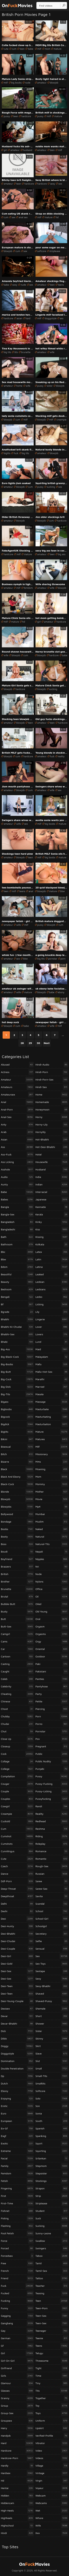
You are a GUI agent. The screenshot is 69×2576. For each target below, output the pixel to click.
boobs (17, 1529)
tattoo (52, 2278)
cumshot (17, 1836)
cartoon (17, 1656)
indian (52, 1184)
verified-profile (52, 2435)
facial (17, 2158)
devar (17, 2016)
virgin (52, 2480)
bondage (17, 1521)
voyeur (52, 2488)
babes (17, 1199)
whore (52, 2518)
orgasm (52, 1626)
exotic (17, 2143)
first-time (17, 2203)
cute (6, 48)
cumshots (17, 1844)
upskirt (52, 2428)
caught (17, 1671)
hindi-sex (52, 1087)
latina (52, 1267)
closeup (17, 1746)
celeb (17, 1679)
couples (17, 1799)
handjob (17, 2435)
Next (46, 1043)
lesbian (52, 1282)
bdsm (17, 1267)
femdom (28, 587)
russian (52, 1873)
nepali (52, 1551)
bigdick (17, 1424)
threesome (52, 2360)
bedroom (17, 1289)
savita (52, 1896)
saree (52, 1881)
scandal (52, 1903)
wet (52, 2510)
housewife (52, 1162)
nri (52, 1566)
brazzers (17, 1566)
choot (17, 1709)
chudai (17, 1724)
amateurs (17, 1087)
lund (52, 1342)
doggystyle (50, 318)
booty (17, 1536)
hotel (52, 1154)
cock (17, 1754)
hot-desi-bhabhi (52, 1147)
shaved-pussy (52, 2001)
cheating (17, 1694)
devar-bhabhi (17, 2023)
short (52, 2016)
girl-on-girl (17, 2360)
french (17, 2271)
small (52, 2068)
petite (52, 1701)
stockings (52, 2181)
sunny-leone (52, 2233)
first (17, 2196)
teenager (52, 2331)
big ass (62, 554)
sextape (52, 1971)
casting (17, 1664)
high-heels (17, 2510)
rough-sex (52, 1866)
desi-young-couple (17, 2001)
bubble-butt (17, 1604)
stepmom (52, 2166)
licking (52, 1304)
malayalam (52, 1357)
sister (50, 385)
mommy (52, 1484)
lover (52, 1327)
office (52, 1589)
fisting (17, 2218)
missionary (52, 1454)
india (52, 1177)
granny (17, 2398)
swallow (52, 2241)
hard (28, 318)
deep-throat (17, 1888)
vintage (52, 2473)
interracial (52, 1192)
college (17, 1769)
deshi (17, 1911)
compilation (17, 1776)
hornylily (52, 1132)
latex (52, 1252)
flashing (17, 2226)
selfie (52, 1941)
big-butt (17, 1372)
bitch (17, 1454)
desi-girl (17, 1956)
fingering (17, 2188)
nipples (52, 1559)
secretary (52, 1933)
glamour (17, 2383)
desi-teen (17, 1986)
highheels (17, 2518)
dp (17, 2076)
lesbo (52, 1297)
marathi (52, 1379)
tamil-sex (52, 2271)
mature (57, 48)
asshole (17, 1169)
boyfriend (17, 1559)
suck (52, 2218)
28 (22, 1043)
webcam (52, 2495)
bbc (17, 1252)
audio (17, 1177)
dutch (17, 2083)
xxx (52, 2533)
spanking (52, 2136)
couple (17, 1791)
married (52, 1387)
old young (52, 1611)
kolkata (52, 1244)
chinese (17, 1701)
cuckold (17, 1821)
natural (52, 1536)
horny (52, 1117)
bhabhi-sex (17, 1334)
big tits (7, 352)
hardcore (26, 116)
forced (17, 2248)
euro (17, 2113)
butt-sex (17, 1626)
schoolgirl (52, 1926)
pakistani (52, 1671)
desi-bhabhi (17, 1933)
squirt (52, 2143)
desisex (17, 2008)
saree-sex (52, 1888)
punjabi (52, 1769)
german (17, 2338)
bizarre (17, 1461)
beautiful (17, 1274)
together (52, 2398)
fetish (17, 2181)
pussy (7, 116)
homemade (52, 1102)
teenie (52, 2338)
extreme (17, 2151)
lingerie (52, 1319)
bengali (17, 1297)
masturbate (52, 1409)
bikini (17, 1439)
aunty (17, 1184)
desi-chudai (17, 1941)
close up (17, 1739)
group (17, 2405)
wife (52, 352)
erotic (17, 2106)
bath (17, 1237)
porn (63, 958)
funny (17, 2308)
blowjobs (17, 1506)
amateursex (17, 1094)
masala (52, 1394)
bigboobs (17, 1409)
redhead (52, 1821)
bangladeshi (17, 1229)
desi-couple (17, 1948)
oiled (52, 1604)
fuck (16, 453)
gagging (17, 2316)
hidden (17, 2495)
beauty (17, 1282)
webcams (52, 2503)
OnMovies (17, 5)
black (17, 1469)
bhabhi (17, 1319)
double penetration (17, 2068)
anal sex (23, 217)
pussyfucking (52, 1799)
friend (17, 2278)
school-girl (52, 1918)
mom (47, 48)
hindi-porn (52, 1072)
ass (61, 318)
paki (52, 1664)
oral (52, 1619)
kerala (52, 1214)
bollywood (17, 1514)
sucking (51, 486)
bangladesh (17, 1222)
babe (30, 48)
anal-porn (17, 1109)
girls (17, 2375)
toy (52, 2405)
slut (52, 2061)
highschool (17, 2525)
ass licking (17, 1162)
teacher (52, 2286)
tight (52, 2368)
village (52, 2465)
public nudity (52, 1761)
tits (16, 352)
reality (61, 756)
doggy (17, 2046)
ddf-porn (17, 1881)
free (17, 2263)
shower (52, 2023)
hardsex (17, 2473)
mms (52, 1461)
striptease (54, 251)
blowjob (54, 82)
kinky (52, 1222)
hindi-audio (52, 1064)
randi (52, 1806)
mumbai (52, 1514)
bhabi (17, 1342)
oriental (52, 1649)
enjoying (17, 2098)
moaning (52, 1469)
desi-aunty (17, 1926)
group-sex (17, 2413)
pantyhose (52, 1686)
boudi (17, 1551)
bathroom (17, 1244)
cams (17, 1641)
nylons (52, 1581)
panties (52, 1679)
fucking (17, 2301)
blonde (17, 1491)
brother (17, 1581)
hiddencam (17, 2503)
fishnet (17, 2211)
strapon (52, 2188)
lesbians (52, 1289)
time (52, 2375)
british (17, 1574)
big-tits (17, 1394)
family (17, 2166)
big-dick (17, 1387)
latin (52, 1259)
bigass (17, 1401)
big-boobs (17, 1364)
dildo (17, 2038)
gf (17, 2345)
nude (27, 82)
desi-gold (17, 1963)
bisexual (17, 1446)
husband (27, 150)
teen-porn (52, 2308)
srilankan (52, 2158)
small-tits (52, 2076)
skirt (52, 2046)
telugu (52, 2353)
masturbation (52, 1424)
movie (52, 1499)
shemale (52, 2008)
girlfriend (17, 2368)
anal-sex (17, 1117)
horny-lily (52, 1124)
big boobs (16, 82)
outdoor (52, 1656)
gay (17, 2331)
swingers (52, 2248)
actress (17, 1072)
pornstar (52, 958)
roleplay (52, 1844)
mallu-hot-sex (52, 1372)
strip (52, 2196)
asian (19, 318)
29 (30, 1043)
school (52, 1911)
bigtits (7, 453)
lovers (52, 1334)
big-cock (17, 1379)
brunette (26, 352)
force (17, 2241)
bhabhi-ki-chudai (17, 1327)
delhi (17, 1903)
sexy (52, 183)
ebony (61, 992)
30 (38, 1043)
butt (17, 1619)
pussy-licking (52, 1791)
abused (17, 1064)
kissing (52, 1237)
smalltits (52, 2083)
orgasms (52, 1634)
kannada (52, 1207)
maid (52, 1349)
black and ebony (17, 1476)
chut (17, 1731)
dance (17, 1873)
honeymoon (52, 1109)
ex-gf (17, 2128)
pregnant (52, 1746)
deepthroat (17, 1896)
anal (31, 891)
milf (39, 48)
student (52, 2211)
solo (52, 2098)
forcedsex (17, 2256)
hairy (17, 2428)
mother (52, 1491)
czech (17, 1866)
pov (52, 1739)
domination (17, 2061)
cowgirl (17, 1806)
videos (52, 2458)
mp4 (52, 1506)
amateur (42, 82)
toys (52, 2413)
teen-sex (52, 2316)
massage (52, 1401)
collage (17, 1761)
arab (17, 1132)
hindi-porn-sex (52, 1079)
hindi (17, 2533)
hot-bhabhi (52, 1139)
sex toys (52, 1963)
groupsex (17, 2420)
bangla (17, 1207)
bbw (62, 891)
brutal (17, 1596)
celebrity (17, 1686)
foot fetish (17, 2233)
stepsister (52, 2173)
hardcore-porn (17, 2458)
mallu (52, 1364)
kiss (52, 1229)
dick (17, 2031)
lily (52, 1312)
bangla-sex (17, 1214)
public (52, 1754)
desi (17, 1918)
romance (52, 1851)
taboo (52, 2256)
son (52, 2106)
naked (52, 1529)
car (17, 1649)
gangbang (17, 2323)
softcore (41, 251)
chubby (17, 1716)
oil (52, 1596)
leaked (52, 1274)
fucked (17, 2293)
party (52, 1694)
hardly (17, 2465)
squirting (52, 2151)
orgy (52, 1641)
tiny (52, 2383)
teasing (52, 2293)
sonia (52, 2113)
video (52, 2450)
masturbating (52, 1416)
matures (52, 1439)
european (17, 2121)
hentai (17, 2488)
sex (60, 183)
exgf (17, 2136)
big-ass (17, 1349)
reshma (52, 1829)
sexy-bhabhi (52, 1986)
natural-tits (52, 1544)
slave (52, 2053)
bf (17, 1304)
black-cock (17, 1484)
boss (17, 1544)
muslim (52, 1521)
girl (5, 150)
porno (52, 1724)
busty (17, 1611)
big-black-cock (17, 1357)
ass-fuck (17, 1154)
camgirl (17, 1634)
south (52, 2121)
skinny (52, 2038)
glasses (17, 2390)
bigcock (17, 1416)
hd (57, 217)
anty (17, 1124)
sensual (52, 1948)
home (19, 385)
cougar (17, 1784)
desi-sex (17, 1971)
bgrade (17, 1312)
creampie (61, 419)
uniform (52, 2420)
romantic (52, 1859)
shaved (52, 1993)
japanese (52, 1199)
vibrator (52, 2443)
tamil (52, 2263)
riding (52, 1836)
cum (14, 48)
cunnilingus (17, 1851)
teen (22, 48)
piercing (52, 1709)
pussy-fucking (52, 1784)
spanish (52, 2128)
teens (61, 284)
